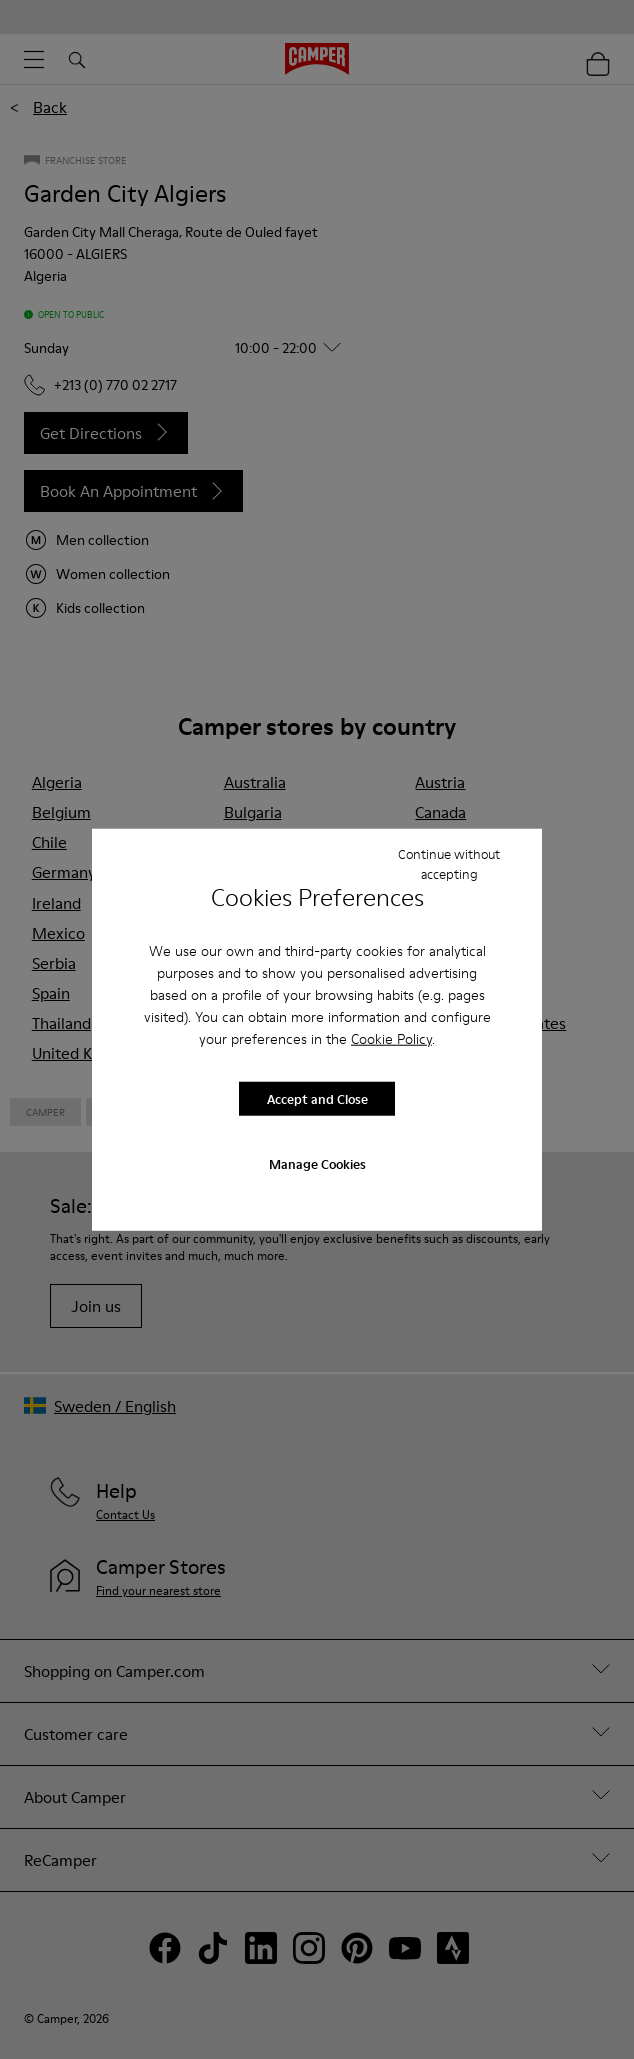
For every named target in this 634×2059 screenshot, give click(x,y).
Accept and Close (317, 1098)
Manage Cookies (317, 1164)
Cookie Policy (391, 1039)
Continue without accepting (449, 863)
